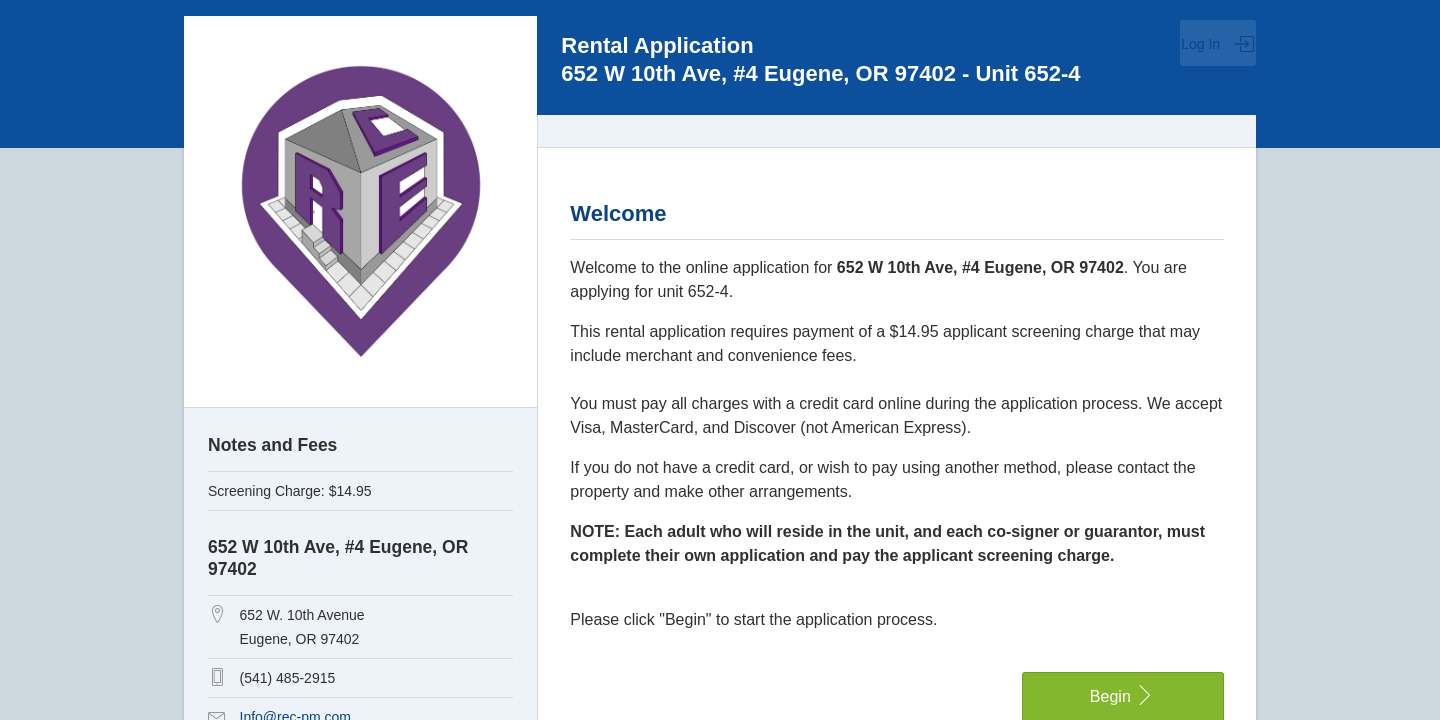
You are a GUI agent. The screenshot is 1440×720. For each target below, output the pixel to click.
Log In (1218, 44)
